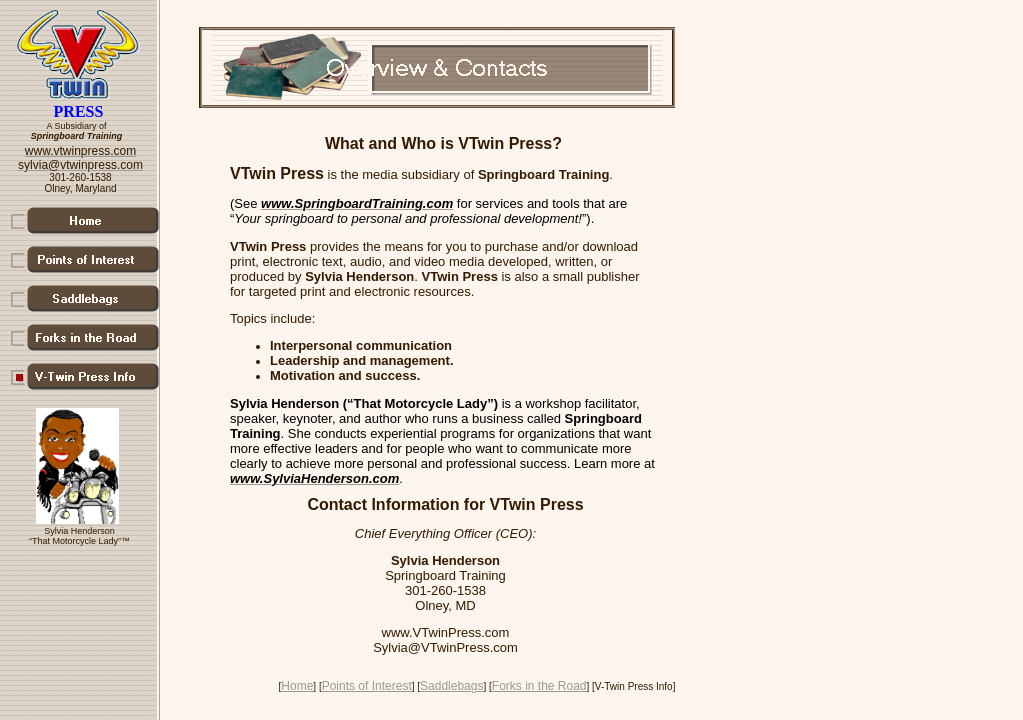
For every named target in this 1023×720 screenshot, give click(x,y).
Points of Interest (367, 686)
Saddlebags (451, 686)
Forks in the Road (539, 686)
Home (297, 686)
